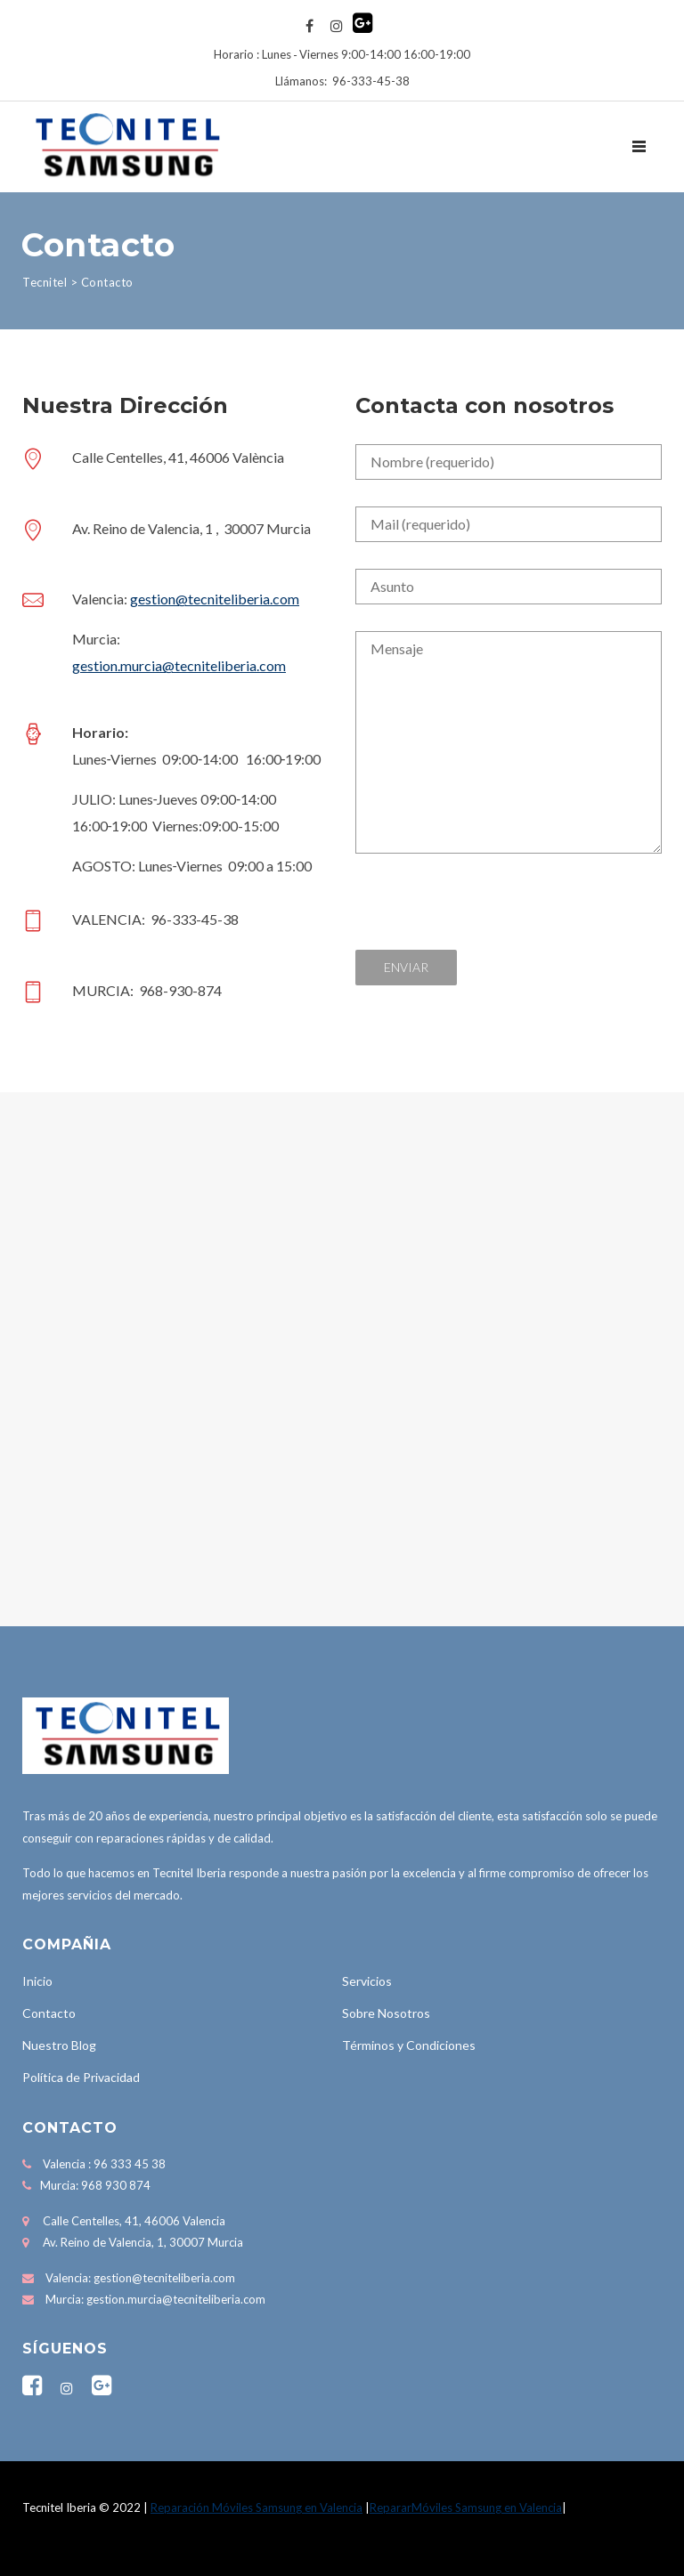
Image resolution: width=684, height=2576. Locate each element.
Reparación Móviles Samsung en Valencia (256, 2507)
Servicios (367, 1981)
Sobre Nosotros (386, 2013)
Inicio (37, 1981)
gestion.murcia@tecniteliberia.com (179, 665)
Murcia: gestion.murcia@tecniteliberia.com (155, 2299)
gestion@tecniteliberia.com (214, 598)
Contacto (49, 2013)
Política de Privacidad (81, 2077)
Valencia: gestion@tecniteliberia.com (140, 2278)
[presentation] (490, 915)
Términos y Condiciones (409, 2045)
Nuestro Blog (59, 2045)
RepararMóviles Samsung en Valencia (466, 2507)
